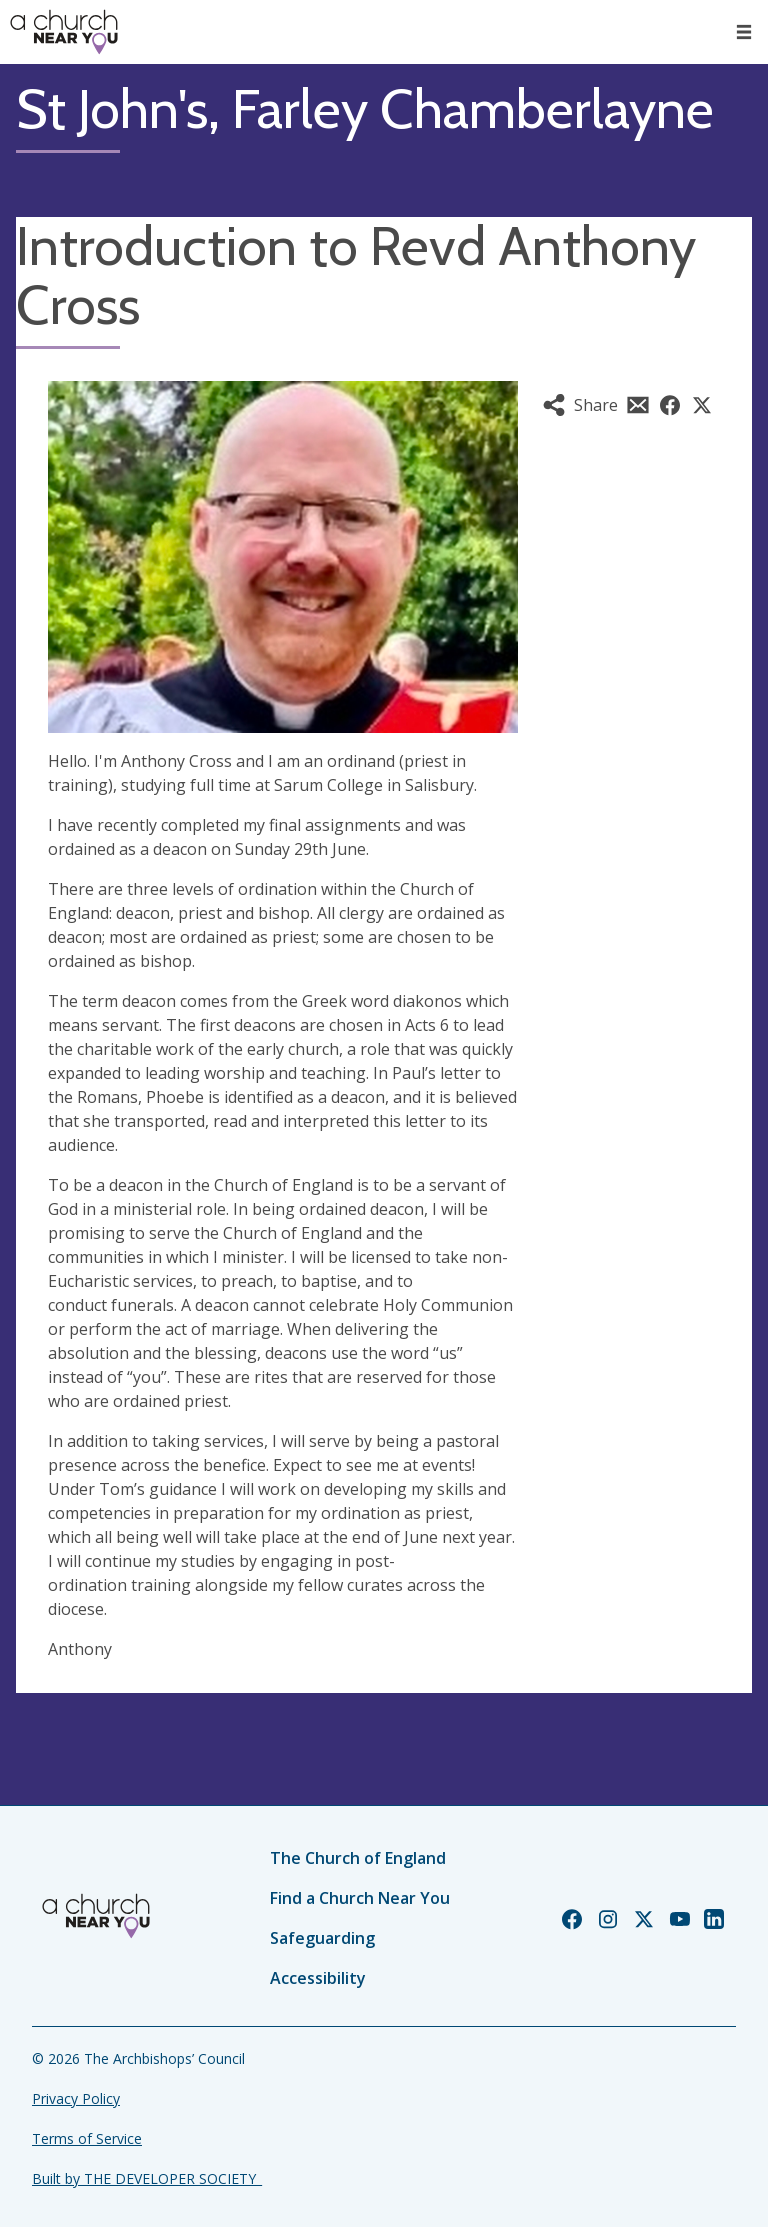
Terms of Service (87, 2138)
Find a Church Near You (360, 1898)
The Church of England (358, 1858)
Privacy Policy (76, 2098)
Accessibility (318, 1978)
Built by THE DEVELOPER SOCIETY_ (147, 2178)
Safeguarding (322, 1938)
